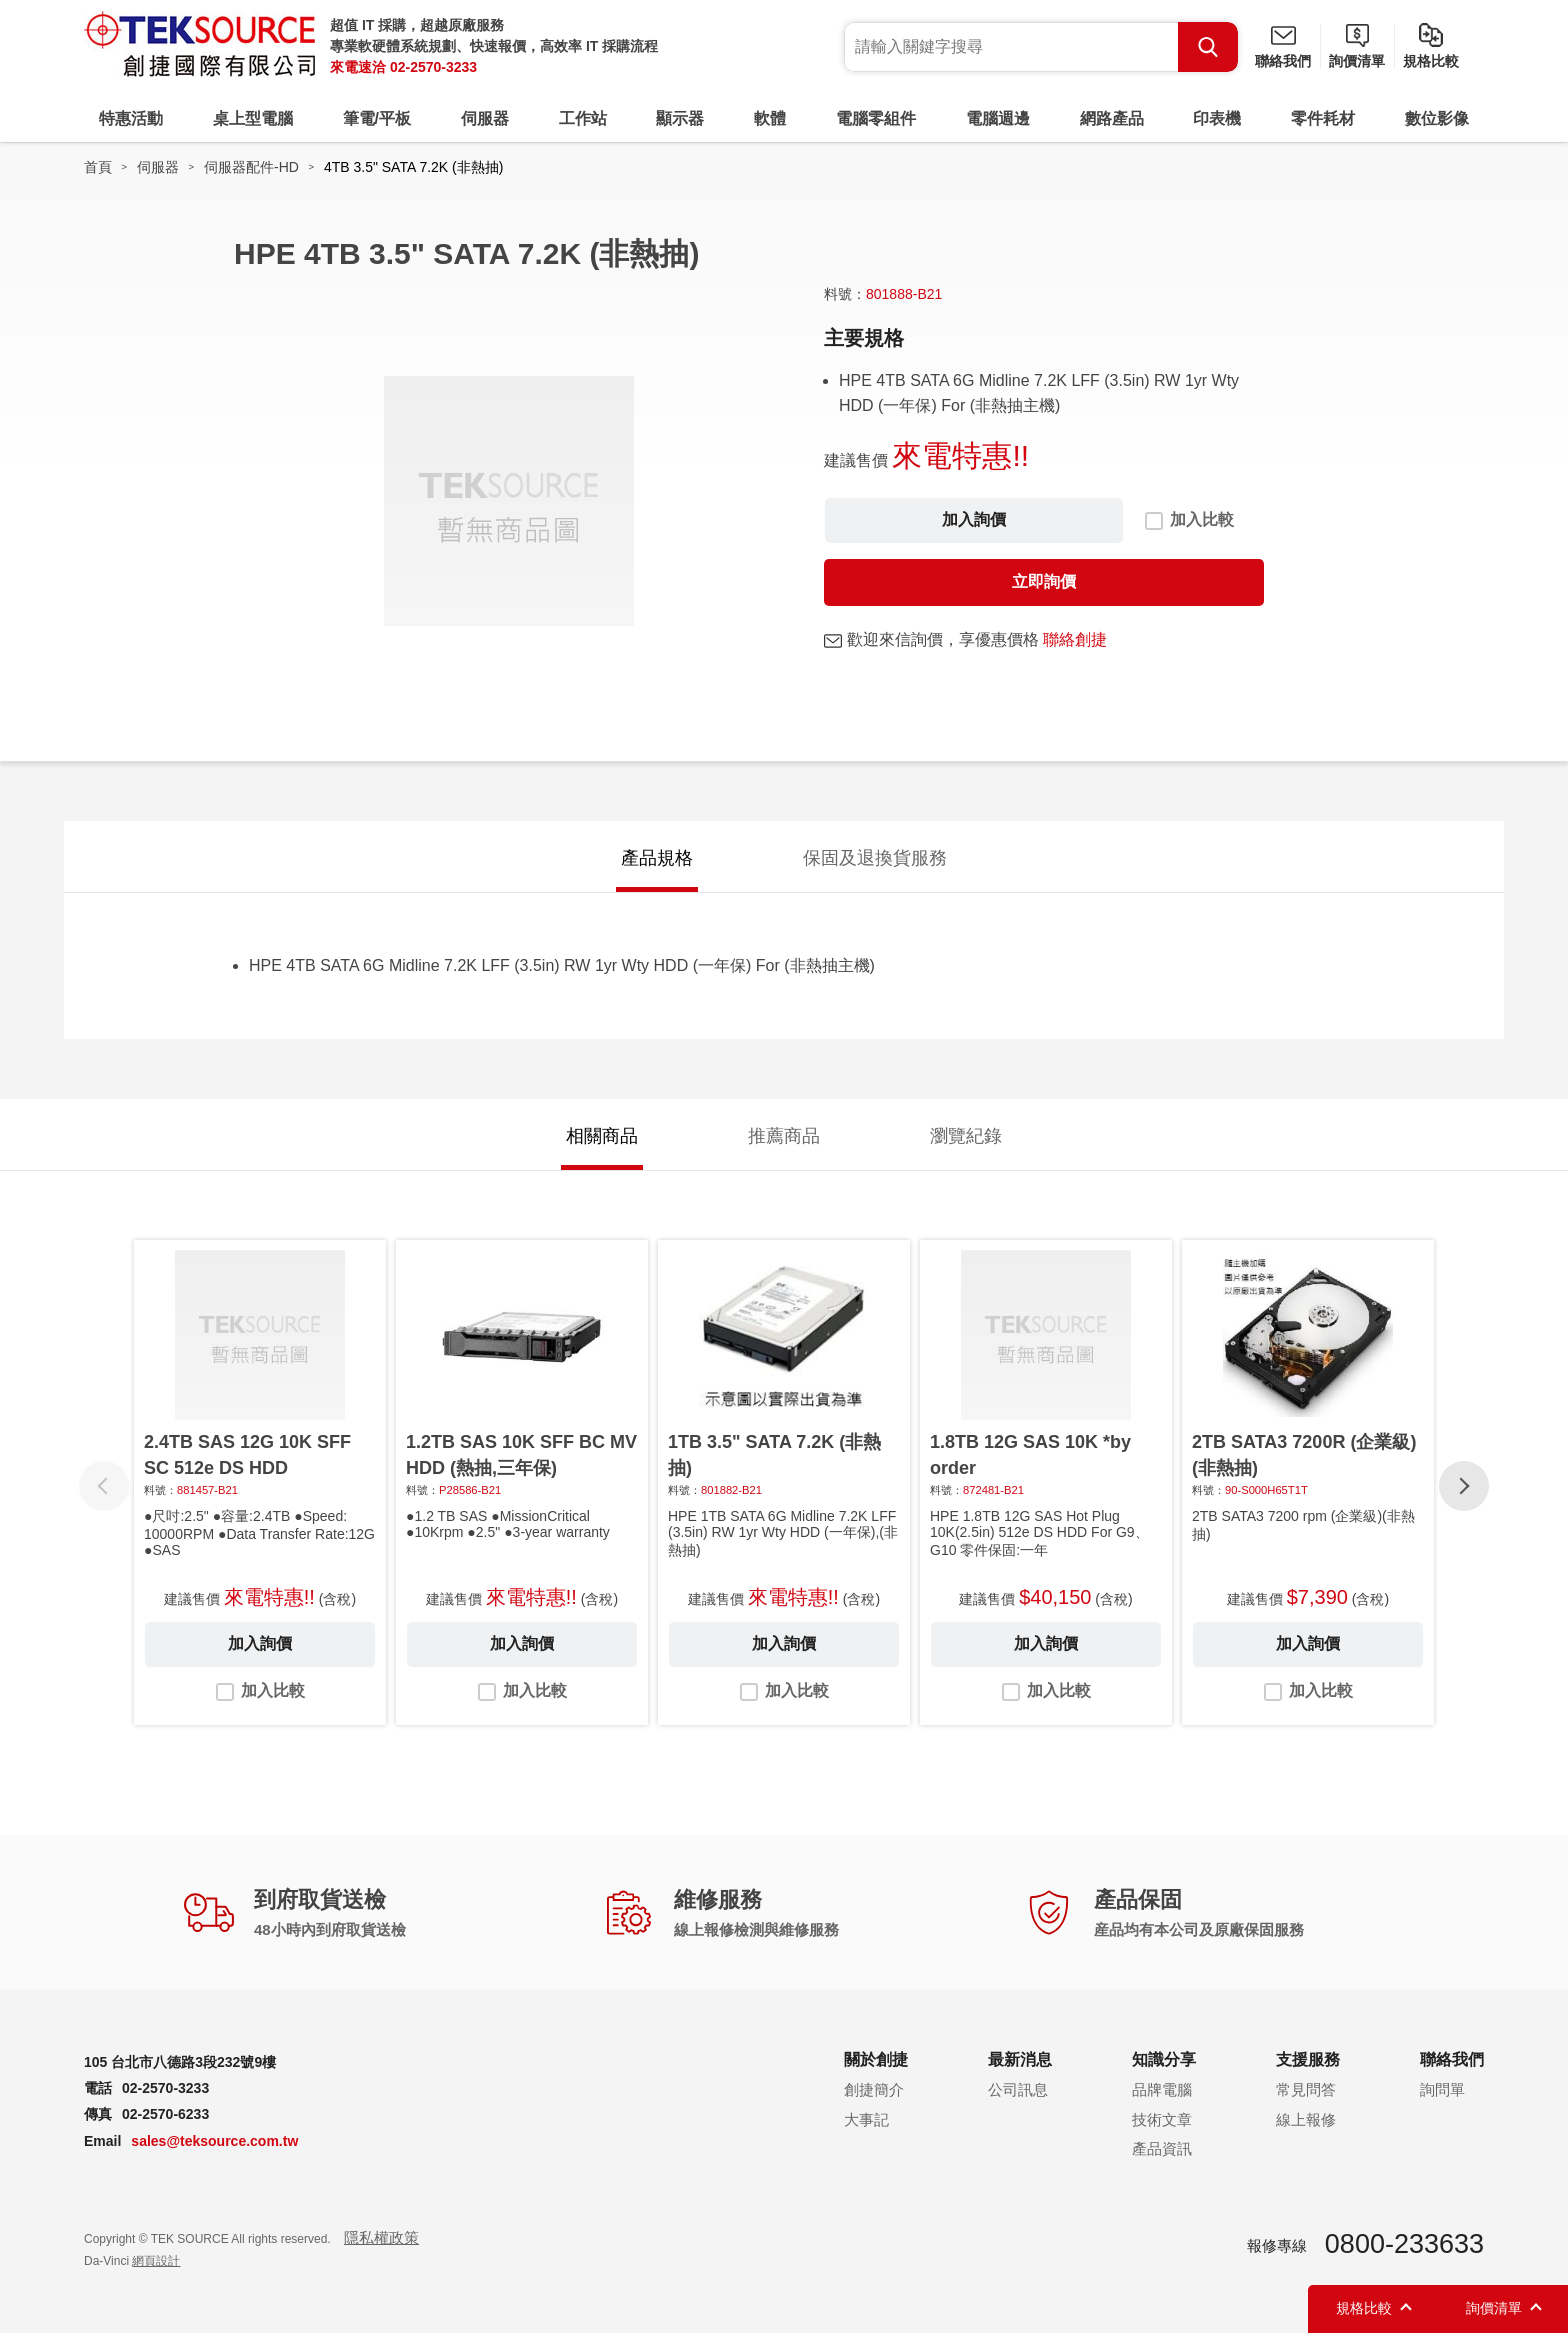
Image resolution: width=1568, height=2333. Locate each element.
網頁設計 (156, 2261)
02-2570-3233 (433, 67)
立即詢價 (1044, 581)
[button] (1464, 1486)
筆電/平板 (377, 118)
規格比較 (1431, 61)
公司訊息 (1018, 2089)
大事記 (866, 2119)
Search (1208, 47)
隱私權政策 (381, 2237)
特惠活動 (131, 118)
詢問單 (1442, 2089)
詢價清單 (1357, 61)
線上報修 (1306, 2119)
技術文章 (1162, 2119)
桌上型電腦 (253, 118)
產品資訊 (1162, 2148)
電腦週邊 (998, 118)
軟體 (770, 118)
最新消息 (1020, 2059)
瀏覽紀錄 (966, 1136)
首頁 (98, 167)
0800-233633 (1404, 2244)
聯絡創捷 (1075, 639)
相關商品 (602, 1136)
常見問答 (1306, 2089)
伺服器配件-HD (251, 167)
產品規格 (657, 858)
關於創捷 (876, 2059)
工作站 (583, 118)
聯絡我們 (1283, 61)
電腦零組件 (876, 118)
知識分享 (1164, 2059)
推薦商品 (784, 1136)
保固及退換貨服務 (875, 858)
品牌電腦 (1162, 2089)
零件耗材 (1323, 118)
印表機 (1217, 118)
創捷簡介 (874, 2089)
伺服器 (485, 118)
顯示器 (680, 118)
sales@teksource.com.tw (214, 2141)
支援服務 (1308, 2059)
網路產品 (1112, 118)
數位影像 (1437, 118)
